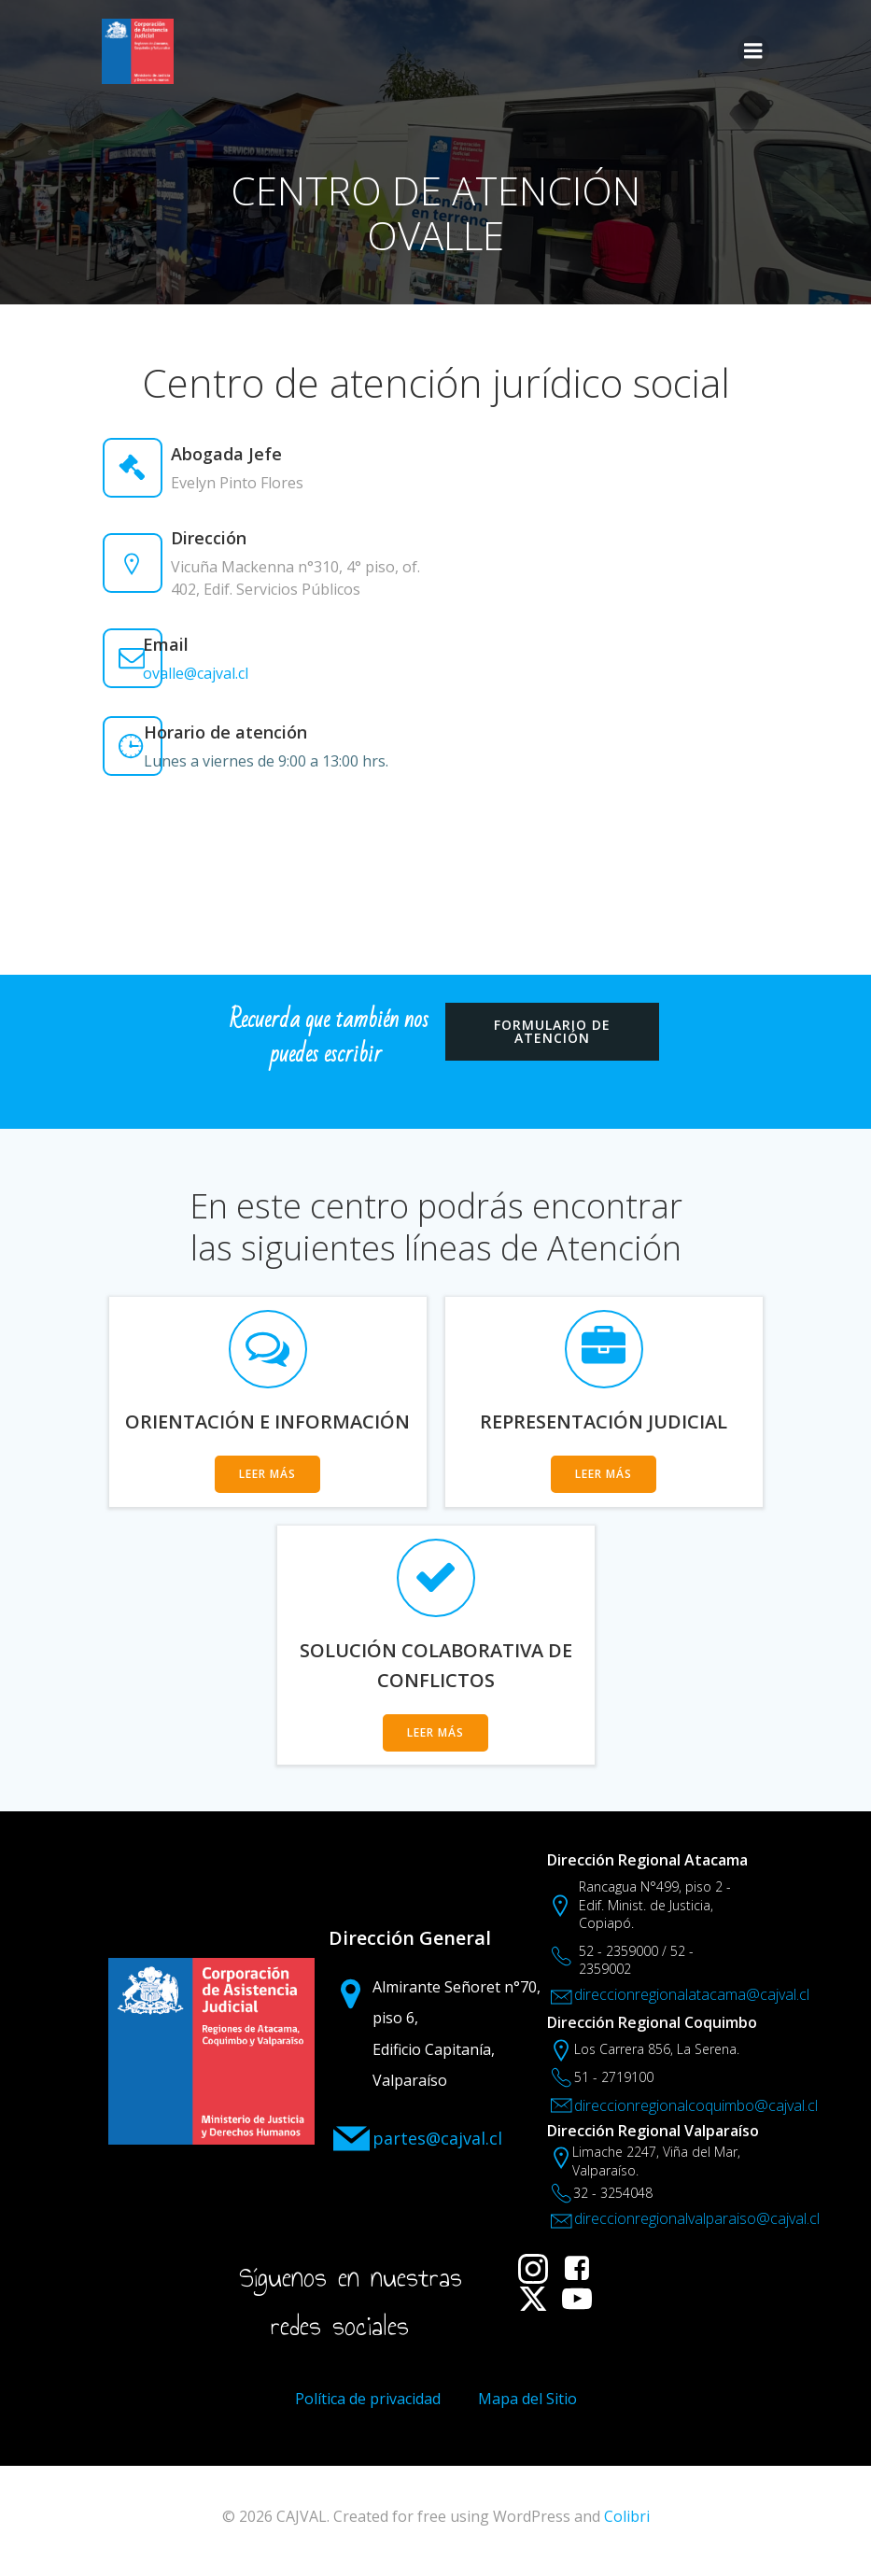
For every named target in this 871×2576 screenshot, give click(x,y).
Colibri (627, 2525)
